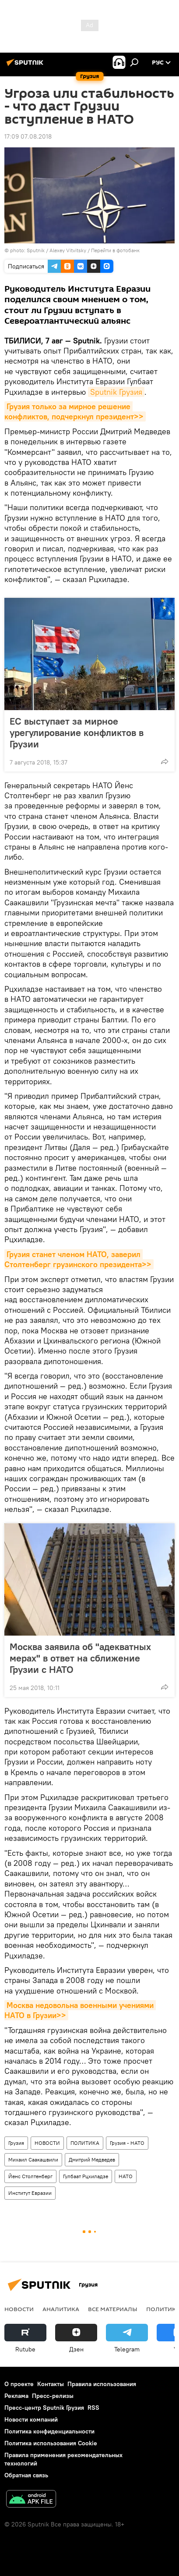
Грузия (16, 2143)
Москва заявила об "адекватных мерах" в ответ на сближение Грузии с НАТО (80, 1658)
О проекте (19, 2384)
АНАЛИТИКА (60, 2309)
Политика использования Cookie (50, 2443)
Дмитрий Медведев (92, 2159)
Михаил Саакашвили (33, 2159)
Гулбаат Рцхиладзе (85, 2176)
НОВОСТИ (47, 2143)
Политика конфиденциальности (49, 2431)
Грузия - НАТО (127, 2143)
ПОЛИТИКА (84, 2143)
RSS (93, 2408)
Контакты (50, 2384)
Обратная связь (26, 2475)
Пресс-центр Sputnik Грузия (44, 2408)
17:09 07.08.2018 (28, 136)
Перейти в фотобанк (115, 250)
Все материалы (112, 2309)
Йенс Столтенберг (30, 2176)
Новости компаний (31, 2419)
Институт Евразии (30, 2193)
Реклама (16, 2396)
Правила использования (101, 2384)
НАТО (126, 2176)
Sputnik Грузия (116, 392)
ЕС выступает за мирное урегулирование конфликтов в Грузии (77, 732)
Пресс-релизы (53, 2396)
